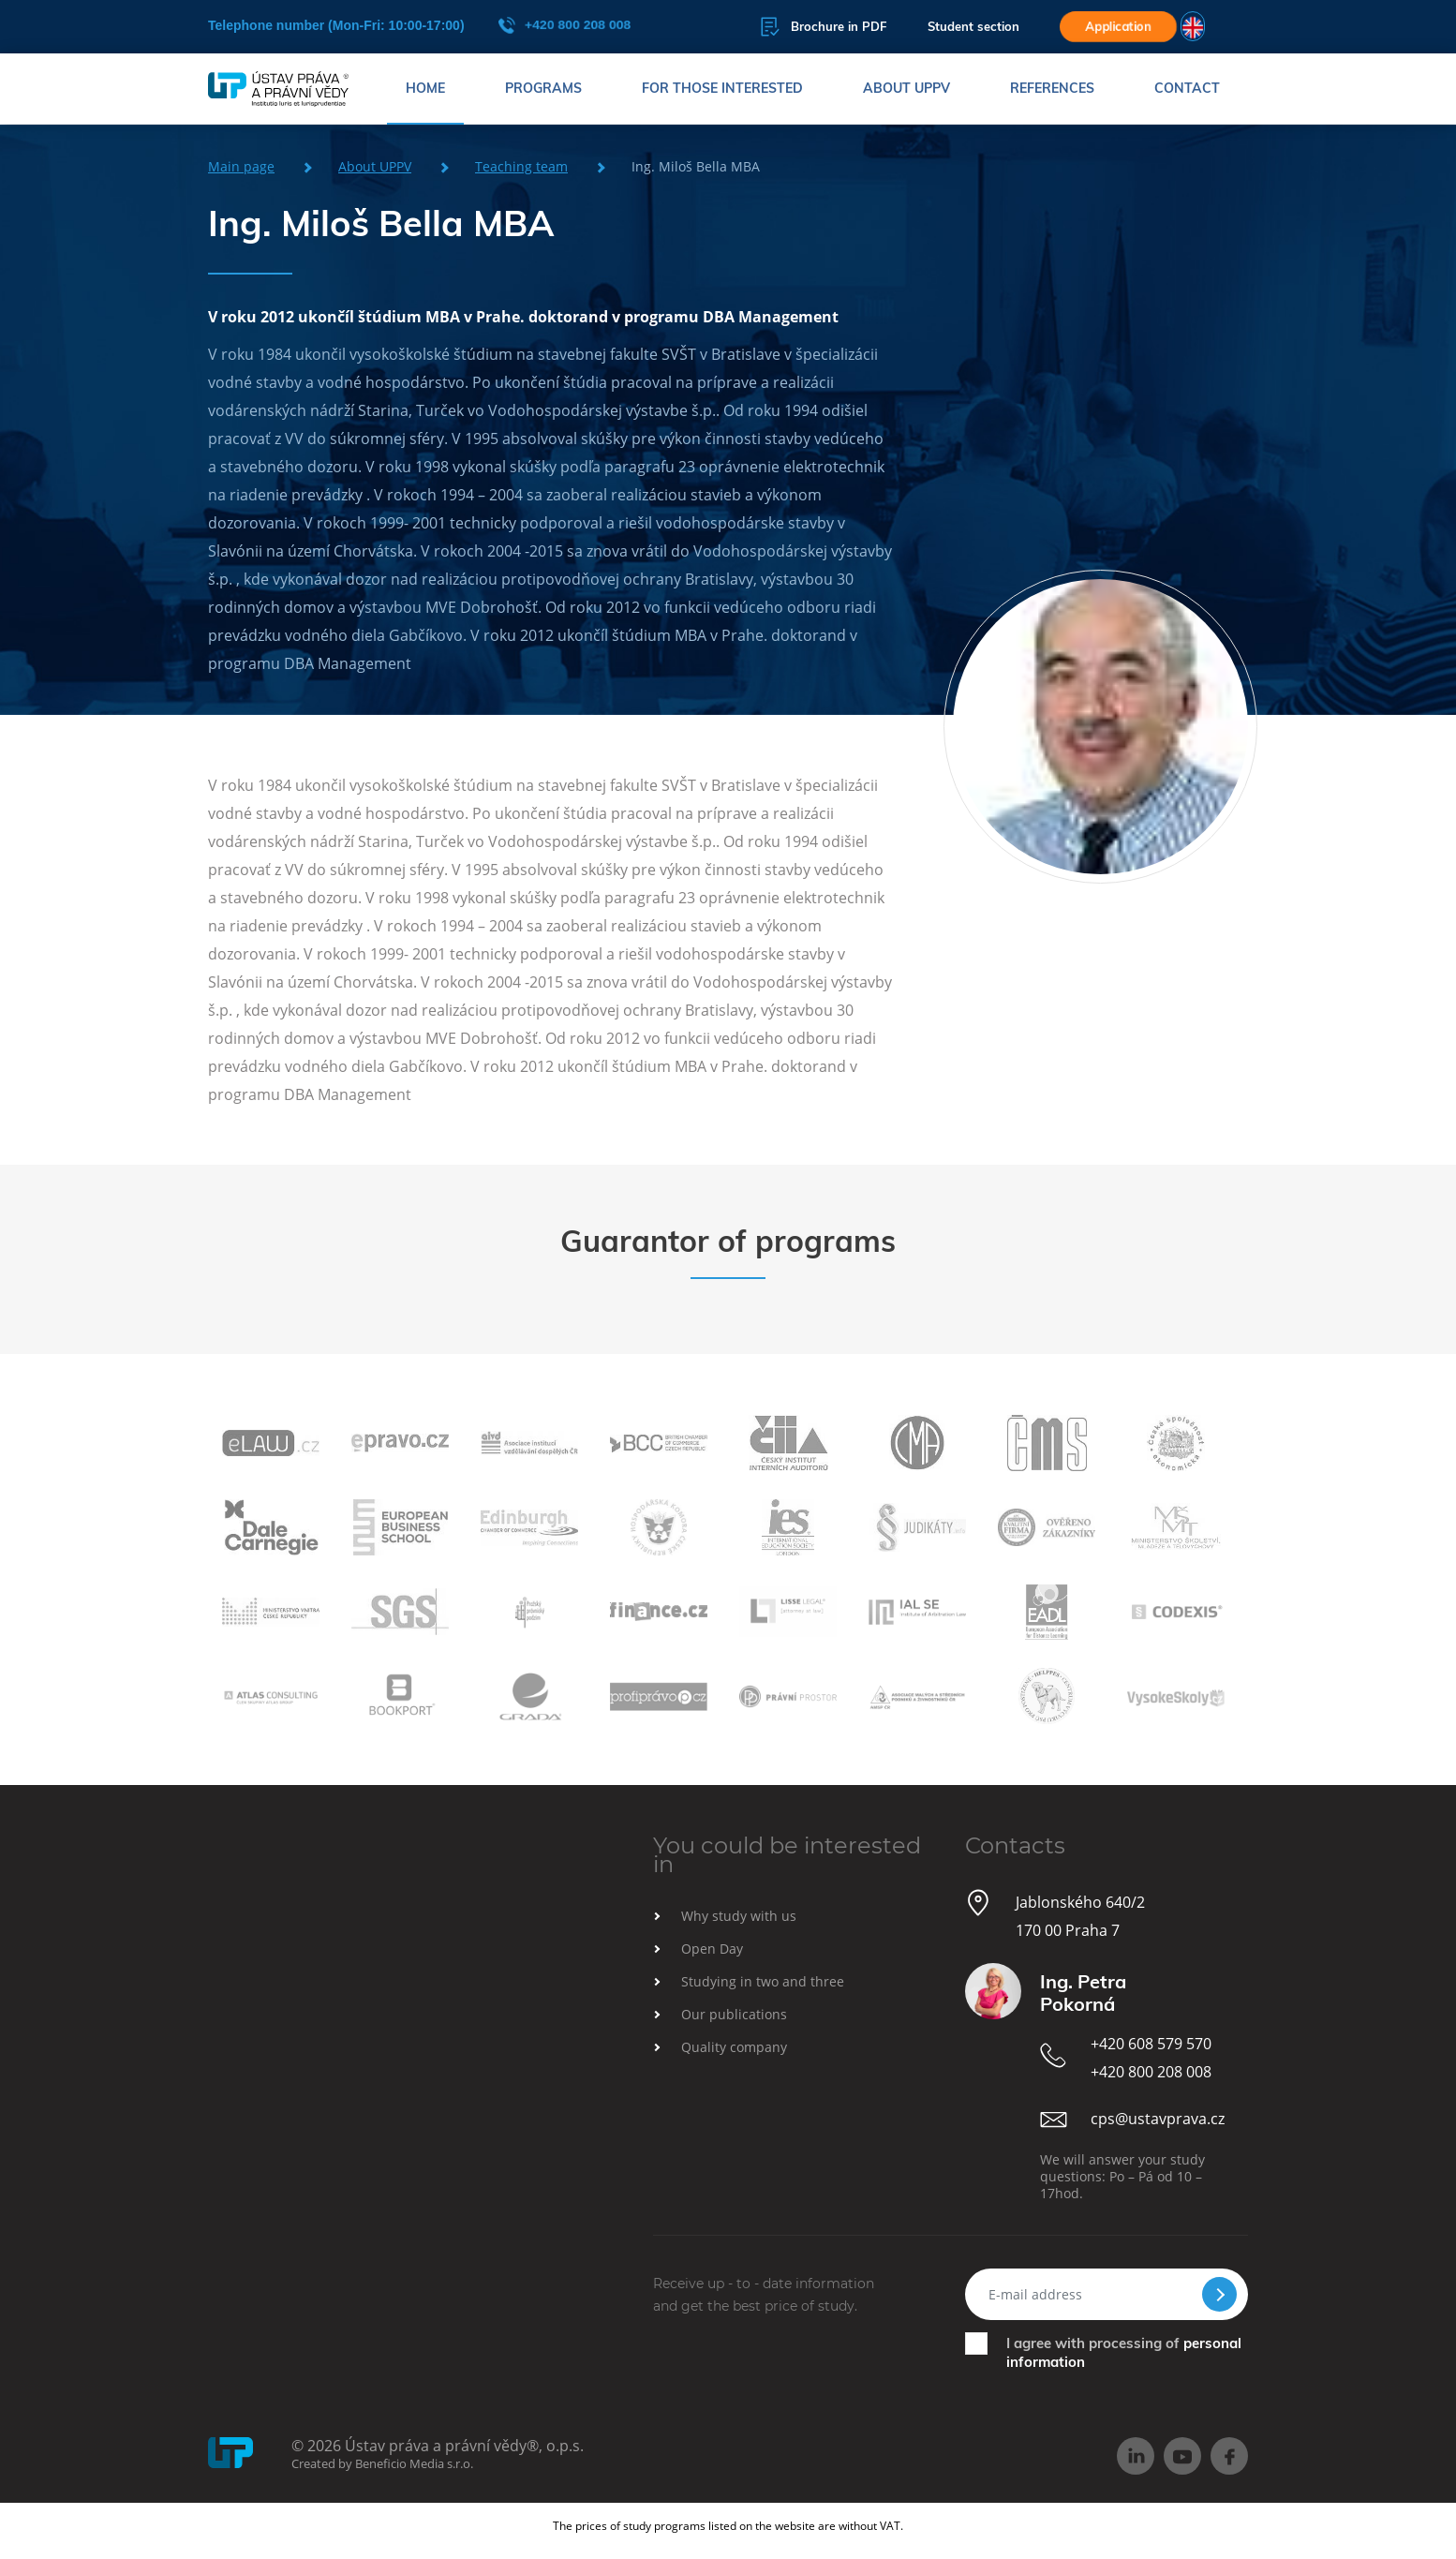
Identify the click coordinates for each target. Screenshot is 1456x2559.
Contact (1187, 89)
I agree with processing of (1123, 2352)
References (1052, 89)
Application (1118, 26)
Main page (241, 166)
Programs (543, 89)
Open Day (712, 1948)
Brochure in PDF (822, 27)
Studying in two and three (762, 1981)
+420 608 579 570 (1151, 2043)
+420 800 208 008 (564, 25)
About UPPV (906, 89)
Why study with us (738, 1916)
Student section (972, 27)
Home (425, 89)
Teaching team (521, 166)
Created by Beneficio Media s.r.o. (382, 2463)
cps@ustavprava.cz (1158, 2118)
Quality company (734, 2047)
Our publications (734, 2014)
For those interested (722, 89)
